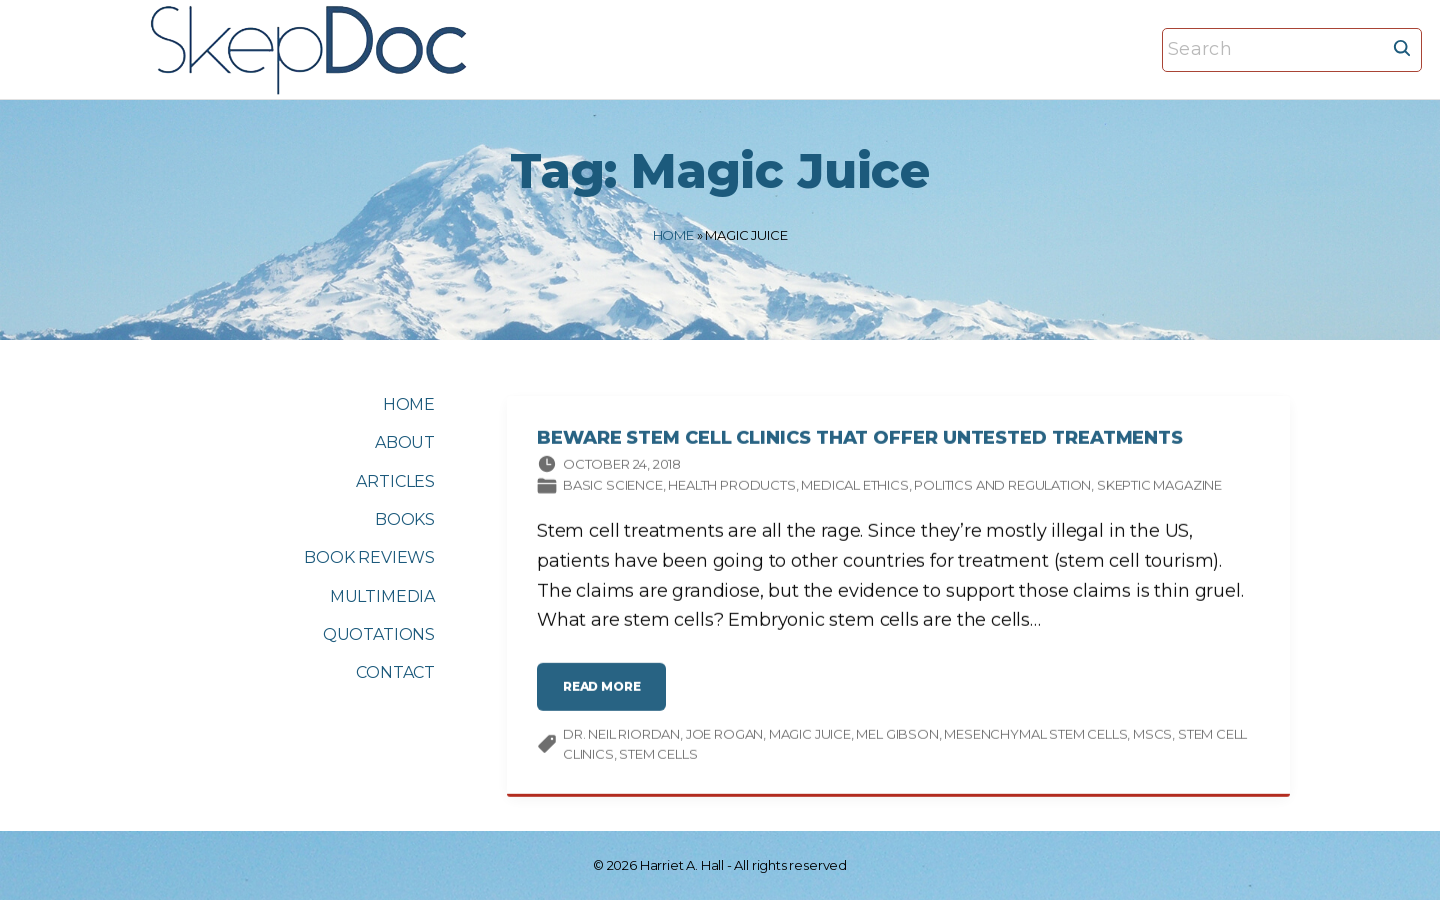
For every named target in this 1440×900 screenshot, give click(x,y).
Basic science (613, 489)
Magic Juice (810, 738)
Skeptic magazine (1159, 489)
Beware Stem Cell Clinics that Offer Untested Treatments (860, 442)
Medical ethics (854, 489)
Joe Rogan (724, 738)
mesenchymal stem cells (1035, 738)
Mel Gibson (897, 738)
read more (608, 698)
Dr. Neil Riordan (621, 738)
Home (673, 235)
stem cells (658, 757)
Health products (731, 489)
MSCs (1152, 738)
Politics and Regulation (1002, 489)
